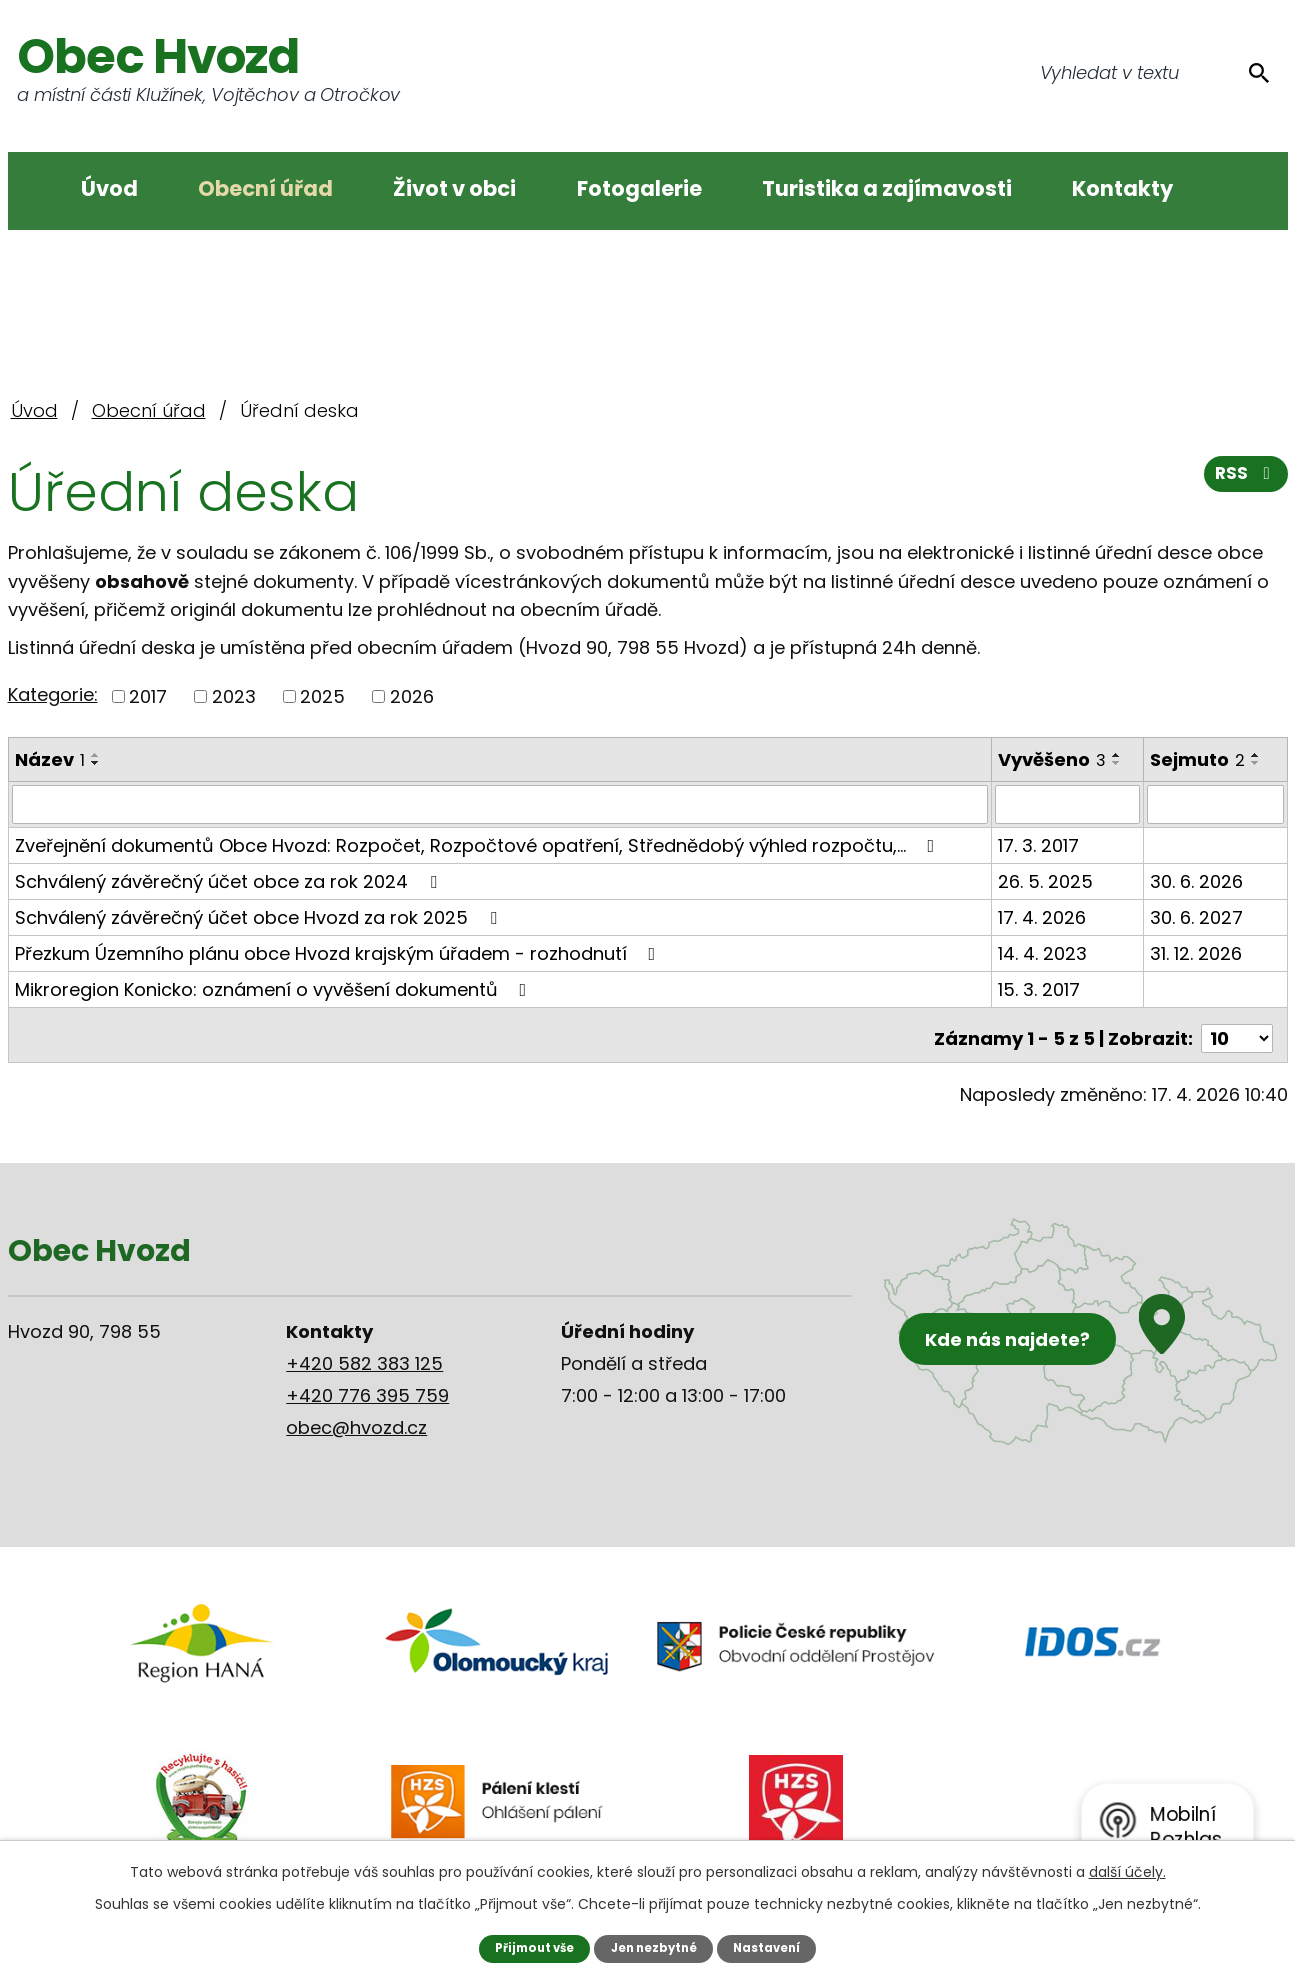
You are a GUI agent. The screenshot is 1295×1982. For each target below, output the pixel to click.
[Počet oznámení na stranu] (1237, 1030)
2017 (148, 696)
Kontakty (1122, 188)
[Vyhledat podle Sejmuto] (1215, 804)
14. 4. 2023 (1043, 952)
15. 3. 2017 (1040, 988)
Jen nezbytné (654, 1947)
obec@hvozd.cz (356, 1419)
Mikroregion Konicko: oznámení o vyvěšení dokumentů (275, 988)
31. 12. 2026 (1197, 952)
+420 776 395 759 (367, 1387)
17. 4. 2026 (1043, 916)
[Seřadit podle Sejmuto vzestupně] (1257, 755)
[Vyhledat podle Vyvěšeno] (1068, 804)
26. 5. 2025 (1046, 880)
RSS (1244, 480)
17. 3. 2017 (1039, 844)
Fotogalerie (639, 188)
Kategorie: (53, 694)
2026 (412, 696)
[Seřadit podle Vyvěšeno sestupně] (1118, 763)
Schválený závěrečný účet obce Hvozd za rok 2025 (260, 916)
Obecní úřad (265, 188)
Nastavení (774, 1947)
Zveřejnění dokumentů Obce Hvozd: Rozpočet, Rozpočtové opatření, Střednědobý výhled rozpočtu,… (479, 844)
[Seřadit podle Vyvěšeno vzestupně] (1118, 755)
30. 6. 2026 (1197, 880)
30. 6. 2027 (1197, 916)
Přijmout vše (527, 1947)
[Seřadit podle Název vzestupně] (96, 755)
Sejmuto (1198, 759)
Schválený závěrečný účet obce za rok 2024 (230, 880)
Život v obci (454, 188)
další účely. (1127, 1871)
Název (50, 759)
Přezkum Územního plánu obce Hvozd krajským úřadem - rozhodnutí (339, 952)
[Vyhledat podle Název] (501, 804)
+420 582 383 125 (364, 1355)
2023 (234, 696)
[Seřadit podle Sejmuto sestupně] (1257, 763)
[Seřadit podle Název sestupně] (96, 763)
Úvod (109, 188)
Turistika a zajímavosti (887, 188)
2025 (322, 696)
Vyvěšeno (1053, 759)
